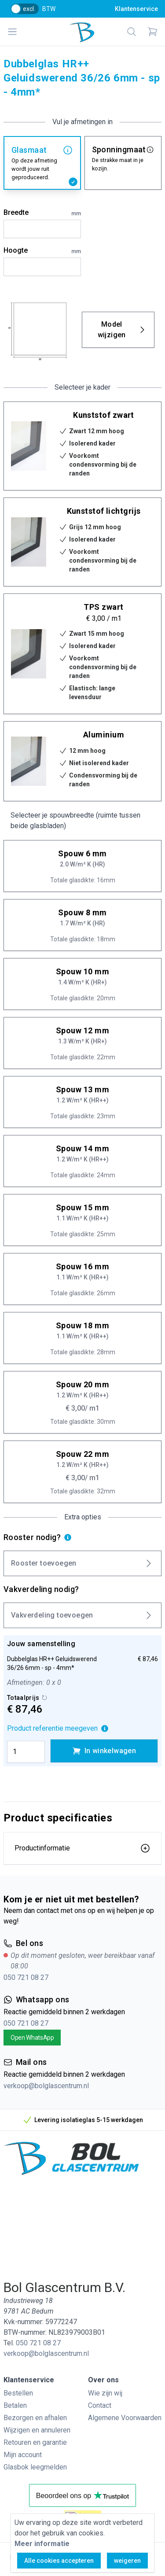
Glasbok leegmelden (35, 2467)
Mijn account (23, 2455)
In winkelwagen (104, 1751)
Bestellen (18, 2393)
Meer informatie (42, 2543)
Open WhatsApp (32, 2037)
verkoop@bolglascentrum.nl (46, 2086)
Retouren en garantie (35, 2442)
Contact (99, 2405)
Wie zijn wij (105, 2393)
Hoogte (42, 251)
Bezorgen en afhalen (35, 2418)
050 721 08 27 (26, 1977)
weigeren (127, 2560)
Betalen (15, 2405)
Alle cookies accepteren (59, 2560)
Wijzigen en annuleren (37, 2430)
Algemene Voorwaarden (124, 2418)
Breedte (42, 213)
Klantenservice (136, 8)
